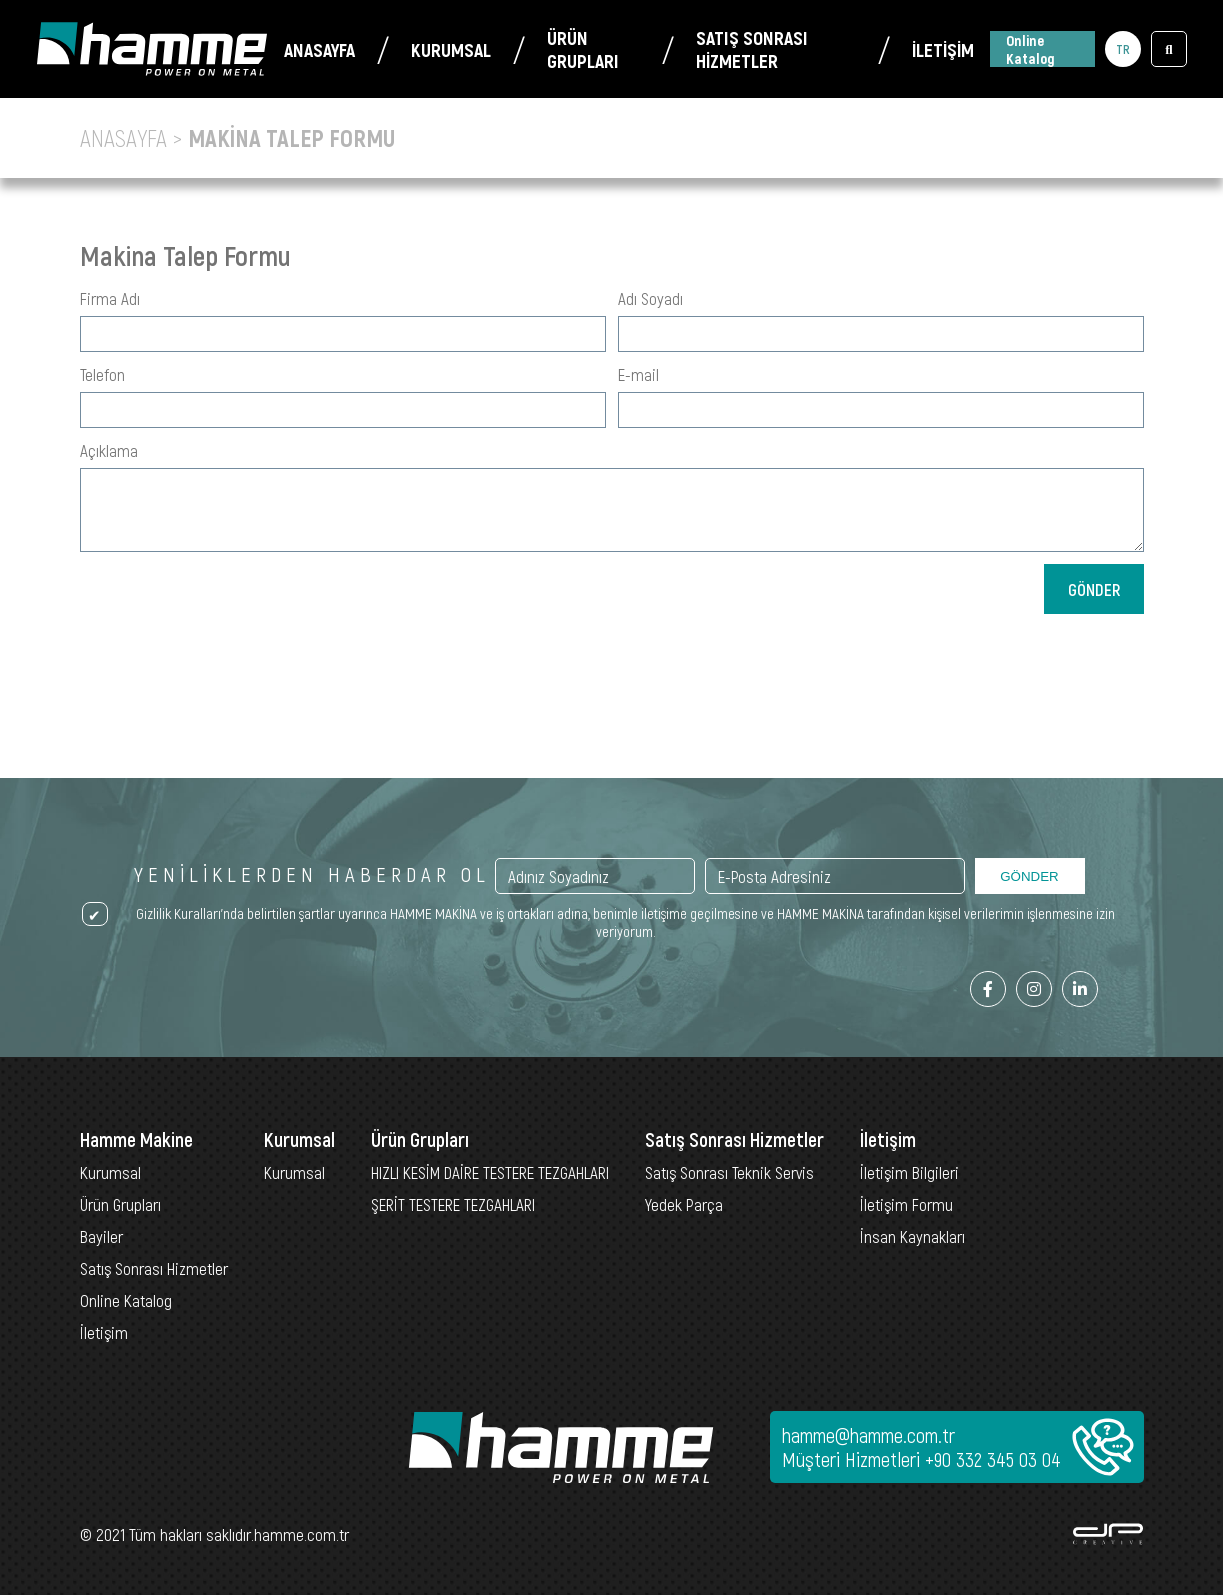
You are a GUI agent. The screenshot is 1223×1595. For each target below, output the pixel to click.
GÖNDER (1094, 589)
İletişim (104, 1332)
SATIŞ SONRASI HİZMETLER (752, 49)
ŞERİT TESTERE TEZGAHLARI (453, 1204)
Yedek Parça (684, 1204)
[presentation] (892, 603)
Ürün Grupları (120, 1204)
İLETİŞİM (943, 49)
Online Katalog (1030, 49)
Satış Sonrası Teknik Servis (729, 1172)
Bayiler (101, 1236)
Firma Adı (110, 298)
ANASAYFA (319, 49)
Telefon (102, 374)
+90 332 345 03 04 (993, 1459)
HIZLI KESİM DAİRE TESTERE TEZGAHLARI (490, 1172)
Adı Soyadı (650, 298)
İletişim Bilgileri (909, 1172)
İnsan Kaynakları (912, 1236)
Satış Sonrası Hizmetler (154, 1268)
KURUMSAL (451, 49)
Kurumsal (110, 1172)
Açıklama (109, 450)
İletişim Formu (906, 1204)
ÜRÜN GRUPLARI (583, 49)
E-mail (638, 374)
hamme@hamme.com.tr (868, 1435)
